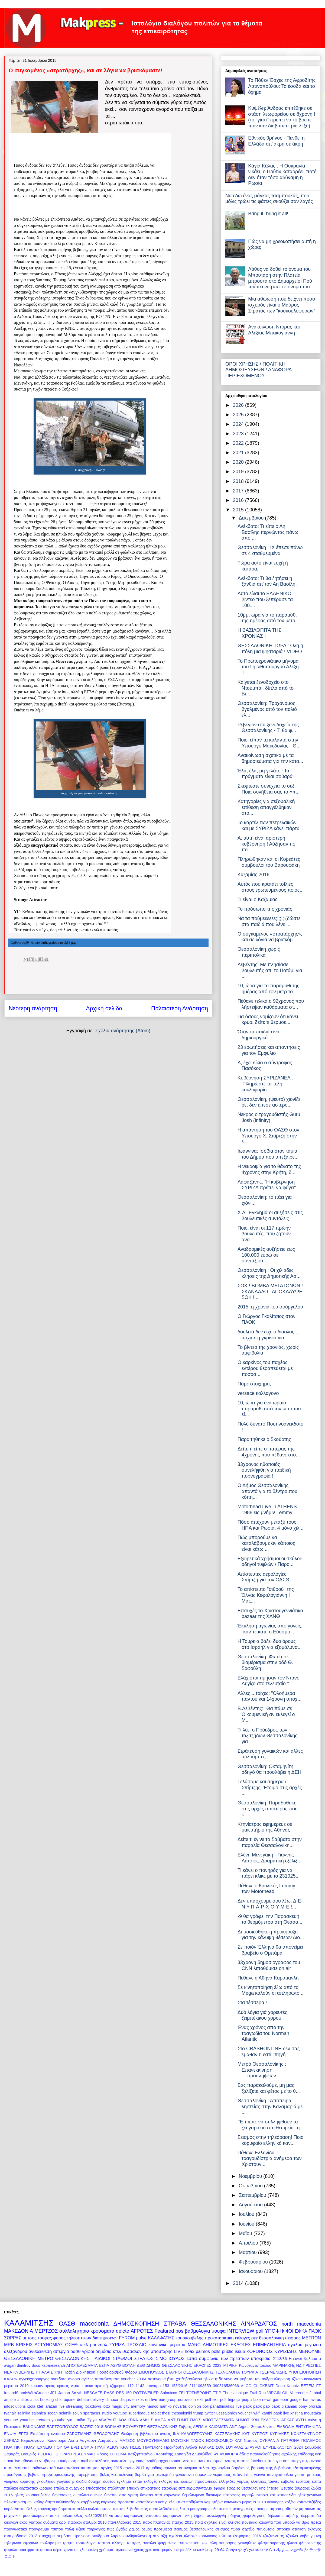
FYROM (127, 2337)
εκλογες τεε (169, 2481)
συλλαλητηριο (74, 2331)
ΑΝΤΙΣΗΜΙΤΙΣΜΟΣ (184, 2420)
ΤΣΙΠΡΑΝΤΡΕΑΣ (68, 2454)
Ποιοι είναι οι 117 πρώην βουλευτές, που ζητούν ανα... (264, 1233)
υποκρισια (261, 2358)
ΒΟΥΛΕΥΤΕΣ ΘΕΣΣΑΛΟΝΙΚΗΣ (150, 2427)
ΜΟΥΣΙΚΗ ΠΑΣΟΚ (187, 2440)
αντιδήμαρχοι (156, 2461)
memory (138, 2406)
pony (302, 2406)
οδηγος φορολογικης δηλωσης (255, 2515)
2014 (239, 2283)
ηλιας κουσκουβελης (32, 2495)
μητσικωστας (310, 2509)
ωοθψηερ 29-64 (211, 2550)
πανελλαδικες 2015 (124, 2522)
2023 (239, 433)
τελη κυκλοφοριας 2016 (240, 2536)
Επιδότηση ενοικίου (47, 2434)
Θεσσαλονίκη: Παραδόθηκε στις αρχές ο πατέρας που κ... (268, 1808)
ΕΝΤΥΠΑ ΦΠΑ (308, 2427)
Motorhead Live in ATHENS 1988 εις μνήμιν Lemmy (267, 1509)
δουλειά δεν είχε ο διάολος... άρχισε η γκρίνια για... (268, 1334)
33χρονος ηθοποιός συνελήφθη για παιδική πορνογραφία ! (264, 1470)
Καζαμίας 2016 (253, 874)
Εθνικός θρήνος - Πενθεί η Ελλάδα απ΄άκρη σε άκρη (276, 141)
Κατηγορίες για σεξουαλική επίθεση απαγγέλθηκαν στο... (266, 807)
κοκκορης (275, 2502)
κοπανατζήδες (309, 2502)
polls (215, 2351)
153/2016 (179, 2386)
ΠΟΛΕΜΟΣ (311, 2440)
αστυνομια (157, 2379)
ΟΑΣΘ (67, 2323)
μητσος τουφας (37, 2337)
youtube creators (35, 2420)
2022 (239, 443)
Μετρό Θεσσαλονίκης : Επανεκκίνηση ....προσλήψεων (262, 2069)
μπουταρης (162, 2351)
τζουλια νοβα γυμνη (303, 2536)
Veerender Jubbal (305, 2393)
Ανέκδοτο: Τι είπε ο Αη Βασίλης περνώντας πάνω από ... (268, 532)
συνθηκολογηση (137, 2536)
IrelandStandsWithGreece (26, 2393)
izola (31, 2406)
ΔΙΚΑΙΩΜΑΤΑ (216, 2427)
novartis (180, 2406)
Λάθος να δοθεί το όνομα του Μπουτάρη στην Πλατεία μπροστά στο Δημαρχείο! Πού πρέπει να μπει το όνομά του (280, 277)
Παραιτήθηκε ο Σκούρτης (264, 1439)
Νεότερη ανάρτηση (33, 1008)
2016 (239, 500)
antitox (23, 2399)
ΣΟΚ (220, 2447)
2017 (239, 491)
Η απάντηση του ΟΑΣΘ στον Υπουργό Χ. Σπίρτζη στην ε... (268, 1135)
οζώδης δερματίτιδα (303, 2515)
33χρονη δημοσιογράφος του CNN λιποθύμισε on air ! (269, 1965)
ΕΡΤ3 (23, 2434)
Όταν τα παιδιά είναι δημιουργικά (259, 1034)
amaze (10, 2399)
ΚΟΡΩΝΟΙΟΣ (259, 2351)
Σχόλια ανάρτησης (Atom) (122, 1030)
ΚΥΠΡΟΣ (260, 2434)
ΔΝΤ (233, 2427)
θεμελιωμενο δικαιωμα (202, 2495)
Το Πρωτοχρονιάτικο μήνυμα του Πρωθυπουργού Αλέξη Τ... (268, 666)
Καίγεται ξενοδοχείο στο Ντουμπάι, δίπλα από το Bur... (266, 688)
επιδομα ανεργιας (69, 2488)
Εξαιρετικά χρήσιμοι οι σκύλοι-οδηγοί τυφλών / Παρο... (270, 1561)
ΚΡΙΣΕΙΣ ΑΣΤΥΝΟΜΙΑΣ (39, 2344)
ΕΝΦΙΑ (10, 2434)
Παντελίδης (152, 2447)
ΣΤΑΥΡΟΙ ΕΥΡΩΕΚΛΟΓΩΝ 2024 (274, 2447)
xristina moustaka (305, 2413)
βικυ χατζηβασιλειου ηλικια (190, 2379)
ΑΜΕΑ (160, 2420)
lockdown (93, 2406)
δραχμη (94, 2481)
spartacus (91, 2413)
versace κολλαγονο (258, 1393)
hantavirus (312, 2399)
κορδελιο (11, 2509)
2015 (239, 509)
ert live (151, 2399)
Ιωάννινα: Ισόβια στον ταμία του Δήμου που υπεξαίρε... (268, 1154)
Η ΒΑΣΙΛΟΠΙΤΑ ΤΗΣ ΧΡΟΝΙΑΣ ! (259, 633)
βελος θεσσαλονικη (116, 2474)
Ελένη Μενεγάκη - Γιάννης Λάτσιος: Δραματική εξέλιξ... (269, 1858)
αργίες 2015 (111, 2468)
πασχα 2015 (183, 2522)
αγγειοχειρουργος (34, 2379)
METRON (311, 2337)
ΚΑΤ (245, 2434)
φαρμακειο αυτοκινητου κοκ (182, 2543)
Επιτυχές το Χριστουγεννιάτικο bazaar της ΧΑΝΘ (270, 1613)
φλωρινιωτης (310, 2543)
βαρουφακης (262, 2468)
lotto (106, 2406)
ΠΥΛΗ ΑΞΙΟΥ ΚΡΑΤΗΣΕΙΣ (118, 2447)
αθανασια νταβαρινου (39, 2461)
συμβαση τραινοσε (73, 2536)
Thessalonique (235, 2393)
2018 (239, 481)
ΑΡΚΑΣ (287, 2420)
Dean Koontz (287, 2386)
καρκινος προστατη (117, 2502)
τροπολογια (86, 2543)
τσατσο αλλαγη (111, 2543)
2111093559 (200, 2386)
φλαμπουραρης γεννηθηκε (233, 2543)
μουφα (219, 2331)
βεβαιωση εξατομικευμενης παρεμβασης (63, 2474)
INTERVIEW (240, 2331)
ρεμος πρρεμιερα (156, 2529)
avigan (9, 2365)
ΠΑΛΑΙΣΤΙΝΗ (50, 2372)
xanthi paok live (275, 2413)
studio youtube (114, 2413)
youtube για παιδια (68, 2420)
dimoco (111, 2399)
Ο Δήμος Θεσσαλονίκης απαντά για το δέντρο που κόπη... (267, 1491)
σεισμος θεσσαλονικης (193, 2529)
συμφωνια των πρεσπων (224, 2358)
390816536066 (226, 2386)
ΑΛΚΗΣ (146, 2420)
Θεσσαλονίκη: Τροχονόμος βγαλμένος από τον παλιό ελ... (267, 709)
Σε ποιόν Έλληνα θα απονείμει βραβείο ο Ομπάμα (270, 1950)
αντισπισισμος (210, 2461)
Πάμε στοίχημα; (254, 1384)
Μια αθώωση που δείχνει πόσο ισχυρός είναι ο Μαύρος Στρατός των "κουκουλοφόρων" (281, 304)
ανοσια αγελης (80, 2379)
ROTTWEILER (146, 2393)
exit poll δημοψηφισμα (232, 2399)
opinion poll (198, 2406)
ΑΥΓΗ (301, 2420)
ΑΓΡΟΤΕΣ (142, 2331)
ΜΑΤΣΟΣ (127, 2440)
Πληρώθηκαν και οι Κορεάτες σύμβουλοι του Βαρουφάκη (269, 862)
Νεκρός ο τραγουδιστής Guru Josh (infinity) (269, 1117)
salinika (23, 2413)
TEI (182, 2393)
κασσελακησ (146, 2502)
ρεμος (134, 2529)
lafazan (50, 2406)
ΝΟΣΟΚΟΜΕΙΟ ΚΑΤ (224, 2440)
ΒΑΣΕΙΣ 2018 (91, 2427)
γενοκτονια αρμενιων (193, 2474)
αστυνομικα (187, 2468)
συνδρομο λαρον (106, 2536)
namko (165, 2406)
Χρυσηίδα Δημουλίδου (193, 2454)
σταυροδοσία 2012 (20, 2536)
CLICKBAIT (263, 2386)
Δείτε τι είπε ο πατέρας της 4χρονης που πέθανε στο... (269, 1452)
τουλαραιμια (50, 2543)
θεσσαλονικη (271, 2337)
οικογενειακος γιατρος (23, 2522)
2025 (239, 414)
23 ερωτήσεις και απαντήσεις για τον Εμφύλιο (269, 1050)
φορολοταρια (15, 2550)
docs (36, 2365)
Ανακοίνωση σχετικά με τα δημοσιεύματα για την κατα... (270, 758)
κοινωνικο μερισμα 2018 (245, 2502)
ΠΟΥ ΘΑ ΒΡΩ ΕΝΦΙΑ (73, 2447)
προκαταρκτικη (219, 2337)
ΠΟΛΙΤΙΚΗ (13, 2447)
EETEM (307, 2386)
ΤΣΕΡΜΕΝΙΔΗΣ (273, 2372)
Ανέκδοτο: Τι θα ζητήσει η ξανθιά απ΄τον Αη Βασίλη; (267, 581)
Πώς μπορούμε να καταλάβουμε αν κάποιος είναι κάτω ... (266, 1543)
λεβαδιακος (168, 2509)
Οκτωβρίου (251, 2185)
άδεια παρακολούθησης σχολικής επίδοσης (276, 2454)
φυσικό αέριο (51, 2550)
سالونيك (282, 2550)
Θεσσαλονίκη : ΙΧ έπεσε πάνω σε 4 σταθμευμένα (270, 550)
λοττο (184, 2509)
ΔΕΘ (141, 2365)
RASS (109, 2393)
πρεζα (316, 2522)
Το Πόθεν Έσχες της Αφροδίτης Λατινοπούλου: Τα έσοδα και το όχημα (282, 86)
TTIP (217, 2393)
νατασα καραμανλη (126, 2515)
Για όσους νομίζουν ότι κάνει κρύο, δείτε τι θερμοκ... (268, 1019)
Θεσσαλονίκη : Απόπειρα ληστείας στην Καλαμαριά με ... (270, 2106)
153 (165, 2386)
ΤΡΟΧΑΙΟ (137, 2344)
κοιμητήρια (213, 2502)
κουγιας (44, 2509)
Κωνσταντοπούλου (255, 2365)
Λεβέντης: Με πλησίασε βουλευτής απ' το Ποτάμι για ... (270, 970)
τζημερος (117, 2386)
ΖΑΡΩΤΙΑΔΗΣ (79, 2434)
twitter (209, 2413)
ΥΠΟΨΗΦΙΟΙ (279, 2331)
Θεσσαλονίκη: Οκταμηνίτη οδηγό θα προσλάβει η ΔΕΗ (269, 1769)
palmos (203, 2351)
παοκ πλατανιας (157, 2522)
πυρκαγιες (96, 2529)
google (295, 2399)
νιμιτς (75, 2386)
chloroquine (65, 2399)
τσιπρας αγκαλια (141, 2543)
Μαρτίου (248, 2252)
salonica (39, 2413)
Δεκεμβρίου (252, 518)
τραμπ (68, 2543)
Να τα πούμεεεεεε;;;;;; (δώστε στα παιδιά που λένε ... (269, 921)
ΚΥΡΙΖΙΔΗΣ (285, 2351)
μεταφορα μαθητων (281, 2509)
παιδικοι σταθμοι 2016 (87, 2522)
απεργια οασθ (67, 2351)
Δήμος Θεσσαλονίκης (256, 2427)
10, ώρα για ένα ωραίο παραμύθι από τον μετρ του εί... (269, 1408)
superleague (139, 2413)
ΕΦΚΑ (301, 2331)
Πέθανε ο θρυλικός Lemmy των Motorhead (266, 1888)
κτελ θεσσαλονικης (131, 2351)
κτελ (84, 2344)
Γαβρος (185, 2427)
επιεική (133, 2488)
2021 (239, 452)
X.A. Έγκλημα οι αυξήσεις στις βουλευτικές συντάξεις (270, 1215)
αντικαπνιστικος (182, 2461)
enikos (138, 2399)
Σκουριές (28, 2454)
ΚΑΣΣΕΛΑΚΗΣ (227, 2434)
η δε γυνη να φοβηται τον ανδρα (244, 2379)
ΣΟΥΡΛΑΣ (234, 2447)
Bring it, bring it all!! (269, 213)
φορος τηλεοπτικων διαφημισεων (85, 2337)
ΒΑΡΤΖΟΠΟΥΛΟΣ (62, 2427)
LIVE (178, 2351)
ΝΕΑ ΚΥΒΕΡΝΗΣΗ (20, 2372)
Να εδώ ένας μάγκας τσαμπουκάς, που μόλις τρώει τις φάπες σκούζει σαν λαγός (269, 198)
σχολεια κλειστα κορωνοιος (193, 2536)
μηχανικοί (12, 2515)
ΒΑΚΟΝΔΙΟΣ (34, 2427)
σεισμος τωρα (227, 2529)
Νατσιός (251, 2440)
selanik (65, 2413)
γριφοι (88, 2351)
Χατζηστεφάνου (141, 2454)
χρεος (139, 2550)
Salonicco (168, 2393)
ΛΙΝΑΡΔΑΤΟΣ (259, 2323)
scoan (52, 2413)
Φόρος (102, 2454)
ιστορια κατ (265, 2495)
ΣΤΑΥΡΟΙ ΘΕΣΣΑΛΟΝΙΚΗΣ (190, 2372)
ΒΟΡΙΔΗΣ (113, 2427)
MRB (9, 2344)
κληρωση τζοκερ (288, 2379)
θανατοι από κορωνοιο (160, 2495)
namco (152, 2406)
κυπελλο (79, 2509)
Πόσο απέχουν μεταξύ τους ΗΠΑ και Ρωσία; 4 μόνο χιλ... (271, 1525)
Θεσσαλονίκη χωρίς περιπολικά (259, 952)
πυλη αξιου (75, 2529)
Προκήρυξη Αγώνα (180, 2447)
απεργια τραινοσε (306, 2461)
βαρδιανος (240, 2468)
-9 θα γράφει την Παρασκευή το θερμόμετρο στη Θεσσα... (270, 1919)
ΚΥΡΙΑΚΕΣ (279, 2434)
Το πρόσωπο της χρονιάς (265, 909)
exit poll (204, 2399)
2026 (239, 405)
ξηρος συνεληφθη (210, 2515)
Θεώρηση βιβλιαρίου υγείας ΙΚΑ (150, 2434)
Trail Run (258, 2393)
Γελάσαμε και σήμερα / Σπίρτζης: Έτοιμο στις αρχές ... (270, 1787)
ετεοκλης (169, 2488)
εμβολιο (287, 2481)
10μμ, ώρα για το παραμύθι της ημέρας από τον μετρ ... (269, 618)
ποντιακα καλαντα (257, 2522)
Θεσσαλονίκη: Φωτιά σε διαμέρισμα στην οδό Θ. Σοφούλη (265, 1662)
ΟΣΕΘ (71, 2344)
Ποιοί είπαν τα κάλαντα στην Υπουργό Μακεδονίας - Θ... (269, 743)
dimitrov (23, 2365)
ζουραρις (302, 2488)
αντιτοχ (229, 2461)
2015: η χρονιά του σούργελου (270, 1307)
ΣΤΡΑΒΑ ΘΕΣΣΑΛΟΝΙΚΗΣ (200, 2323)
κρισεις (63, 2386)
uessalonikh (226, 2413)
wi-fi (257, 2413)
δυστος (109, 2481)
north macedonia (301, 2324)
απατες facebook (251, 2461)
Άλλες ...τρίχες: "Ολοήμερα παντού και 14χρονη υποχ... (269, 1696)
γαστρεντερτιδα (161, 2474)
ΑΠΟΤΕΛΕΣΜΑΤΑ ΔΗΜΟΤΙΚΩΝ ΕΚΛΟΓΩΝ (241, 2420)
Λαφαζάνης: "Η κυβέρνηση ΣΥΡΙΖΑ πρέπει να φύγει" (267, 1185)
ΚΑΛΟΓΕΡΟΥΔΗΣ (196, 2434)
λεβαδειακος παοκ (142, 2509)
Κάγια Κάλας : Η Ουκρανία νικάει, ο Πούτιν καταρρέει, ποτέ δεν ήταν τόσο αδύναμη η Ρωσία (282, 174)
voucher (245, 2413)
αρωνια (170, 2468)
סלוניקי (269, 2550)
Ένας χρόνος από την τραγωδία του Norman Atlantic (263, 2033)
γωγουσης (65, 2481)
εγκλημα (124, 2481)
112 (130, 2386)
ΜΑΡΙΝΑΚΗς (284, 2365)
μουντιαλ (98, 2344)
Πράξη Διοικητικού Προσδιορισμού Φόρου (100, 2372)
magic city (120, 2406)
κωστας (118, 2509)
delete (122, 2331)
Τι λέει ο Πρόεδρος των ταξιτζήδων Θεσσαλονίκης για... (267, 1735)
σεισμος (293, 2337)
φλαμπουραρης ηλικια (277, 2543)
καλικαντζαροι (68, 2502)
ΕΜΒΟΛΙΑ (285, 2427)
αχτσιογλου (220, 2468)
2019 (239, 471)
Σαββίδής (313, 2447)
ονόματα (50, 2522)
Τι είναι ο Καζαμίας (258, 899)
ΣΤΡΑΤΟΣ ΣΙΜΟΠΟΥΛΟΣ (159, 2358)
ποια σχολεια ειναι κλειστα (217, 2522)
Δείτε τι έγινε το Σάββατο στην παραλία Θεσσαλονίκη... (270, 1842)
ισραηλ (248, 2495)
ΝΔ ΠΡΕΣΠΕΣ (308, 2365)
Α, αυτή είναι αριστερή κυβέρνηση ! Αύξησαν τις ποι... (266, 843)
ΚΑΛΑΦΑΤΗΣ (161, 2337)
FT (318, 2386)
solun (77, 2413)
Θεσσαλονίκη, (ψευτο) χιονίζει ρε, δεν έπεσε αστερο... (269, 1102)
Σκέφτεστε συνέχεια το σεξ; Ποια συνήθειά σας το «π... (269, 789)
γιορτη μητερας (308, 2474)
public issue (233, 2351)
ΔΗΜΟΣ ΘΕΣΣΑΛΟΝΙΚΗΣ (169, 2365)
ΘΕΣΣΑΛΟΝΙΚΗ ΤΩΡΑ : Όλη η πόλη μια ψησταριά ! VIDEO (270, 648)
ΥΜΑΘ (89, 2454)
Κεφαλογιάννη (33, 2440)
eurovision (187, 2399)
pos (179, 2331)
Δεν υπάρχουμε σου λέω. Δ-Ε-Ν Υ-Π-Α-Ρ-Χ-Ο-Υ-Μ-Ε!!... (270, 1904)
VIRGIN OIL (277, 2393)
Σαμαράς (12, 2454)
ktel (40, 2406)
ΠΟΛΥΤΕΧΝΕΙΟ (38, 2447)
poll (259, 2331)
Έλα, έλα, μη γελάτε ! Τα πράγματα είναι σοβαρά (265, 773)
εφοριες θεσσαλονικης (246, 2488)
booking (47, 2399)
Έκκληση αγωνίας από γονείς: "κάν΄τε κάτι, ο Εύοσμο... (270, 1628)
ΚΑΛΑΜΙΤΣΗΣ (29, 2323)
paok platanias (284, 2406)
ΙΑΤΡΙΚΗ (230, 2365)
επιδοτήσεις (96, 2488)
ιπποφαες (231, 2495)
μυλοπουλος (72, 2515)
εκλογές (150, 2481)
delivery (97, 2399)
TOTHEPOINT (198, 2393)
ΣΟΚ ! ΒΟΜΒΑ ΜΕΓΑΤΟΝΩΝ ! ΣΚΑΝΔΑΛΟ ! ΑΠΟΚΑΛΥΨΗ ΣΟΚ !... (270, 1291)
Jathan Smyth (70, 2393)
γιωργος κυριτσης (19, 2481)
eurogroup (168, 2399)
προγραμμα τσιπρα (46, 2529)
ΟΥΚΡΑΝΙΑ (269, 2440)
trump (198, 2413)
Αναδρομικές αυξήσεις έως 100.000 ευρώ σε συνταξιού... (266, 1254)
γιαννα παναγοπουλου (273, 2474)
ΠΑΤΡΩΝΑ (290, 2440)
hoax (189, 2351)
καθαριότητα (44, 2502)
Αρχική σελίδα (104, 1008)
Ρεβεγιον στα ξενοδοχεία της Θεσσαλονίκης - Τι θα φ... (268, 727)
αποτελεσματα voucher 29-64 (121, 2379)
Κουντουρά (56, 2440)
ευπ (181, 2488)
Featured (164, 2331)
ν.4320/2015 (95, 2515)
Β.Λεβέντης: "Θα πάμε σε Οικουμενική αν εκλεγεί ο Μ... (266, 1714)
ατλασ (204, 2468)
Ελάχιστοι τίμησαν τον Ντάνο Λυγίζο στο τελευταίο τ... (269, 1681)
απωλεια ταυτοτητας (81, 2468)
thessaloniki (182, 2413)
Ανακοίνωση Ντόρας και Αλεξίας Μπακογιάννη (274, 330)
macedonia (94, 2323)
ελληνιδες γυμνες (234, 2481)
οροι (62, 2522)
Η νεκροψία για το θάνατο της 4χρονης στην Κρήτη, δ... (269, 1169)
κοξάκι (290, 2502)
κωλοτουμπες (99, 2509)
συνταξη (160, 2536)
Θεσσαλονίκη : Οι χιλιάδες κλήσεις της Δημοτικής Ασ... (269, 1273)
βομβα (140, 2474)
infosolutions (15, 2406)
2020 (239, 462)
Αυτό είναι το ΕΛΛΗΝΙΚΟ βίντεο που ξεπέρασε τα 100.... (265, 599)
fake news (262, 2399)
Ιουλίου (247, 2214)
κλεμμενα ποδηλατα (186, 2502)
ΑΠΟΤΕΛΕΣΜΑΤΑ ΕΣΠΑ (87, 2365)
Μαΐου (246, 2233)
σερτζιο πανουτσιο (258, 2529)
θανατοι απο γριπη (121, 2495)
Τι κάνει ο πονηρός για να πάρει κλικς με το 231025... (269, 1873)
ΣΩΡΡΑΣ (12, 2337)
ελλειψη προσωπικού (198, 2481)
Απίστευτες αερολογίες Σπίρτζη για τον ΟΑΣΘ (263, 1577)
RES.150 (124, 2393)
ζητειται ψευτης (280, 2488)
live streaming (71, 2406)
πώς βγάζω (117, 2529)
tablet (156, 2413)
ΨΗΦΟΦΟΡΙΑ (226, 2454)
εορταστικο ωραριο (35, 2488)
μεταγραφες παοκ (248, 2509)
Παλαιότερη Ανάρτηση (179, 1008)
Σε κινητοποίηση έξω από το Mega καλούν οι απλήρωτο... (271, 1990)
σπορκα (283, 2529)
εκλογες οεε (246, 2337)
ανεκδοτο (59, 2379)
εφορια (219, 2488)
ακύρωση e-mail (74, 2461)
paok (247, 2406)
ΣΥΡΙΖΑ (117, 2344)
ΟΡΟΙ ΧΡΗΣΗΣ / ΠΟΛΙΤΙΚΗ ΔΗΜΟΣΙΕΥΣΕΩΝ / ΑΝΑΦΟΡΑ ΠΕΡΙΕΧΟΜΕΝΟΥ (258, 369)
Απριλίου (249, 2243)
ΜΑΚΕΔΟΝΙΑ (18, 2331)
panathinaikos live (226, 2406)
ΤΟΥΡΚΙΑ (249, 2372)
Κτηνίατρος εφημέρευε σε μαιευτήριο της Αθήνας (265, 1827)
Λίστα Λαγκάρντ (82, 2440)
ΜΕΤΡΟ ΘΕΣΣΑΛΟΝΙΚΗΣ (63, 2358)
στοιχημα (47, 2536)
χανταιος (71, 2550)
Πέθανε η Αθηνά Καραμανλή (268, 1978)
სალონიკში (299, 2550)
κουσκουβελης (189, 2337)
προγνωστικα (15, 2529)
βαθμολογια (197, 2331)
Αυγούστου (251, 2204)
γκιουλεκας (46, 2481)
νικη (188, 2515)
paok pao (261, 2406)
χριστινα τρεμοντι (160, 2550)
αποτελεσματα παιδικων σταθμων (33, 2468)
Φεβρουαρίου (254, 2262)
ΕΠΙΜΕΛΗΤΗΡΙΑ (269, 2344)
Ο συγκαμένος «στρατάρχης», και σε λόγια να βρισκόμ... (270, 937)
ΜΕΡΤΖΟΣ (46, 2331)
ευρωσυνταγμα (199, 2488)
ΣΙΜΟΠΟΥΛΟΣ (151, 2372)
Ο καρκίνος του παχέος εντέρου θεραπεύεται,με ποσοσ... (265, 1368)
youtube (11, 2420)
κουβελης (28, 2509)
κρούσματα (61, 2509)
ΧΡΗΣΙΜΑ (117, 2454)
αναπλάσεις (99, 2461)
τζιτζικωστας (273, 2536)
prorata (314, 2406)
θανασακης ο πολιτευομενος (77, 2495)
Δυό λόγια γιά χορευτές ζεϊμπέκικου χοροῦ (262, 2015)
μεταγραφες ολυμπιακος (210, 2509)
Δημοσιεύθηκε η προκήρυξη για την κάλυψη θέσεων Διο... (271, 1934)
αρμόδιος (154, 2468)
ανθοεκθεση (40, 2351)
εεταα (137, 2481)
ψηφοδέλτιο (186, 2550)
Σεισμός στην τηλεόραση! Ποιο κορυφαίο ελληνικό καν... (271, 2140)
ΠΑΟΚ (314, 2331)
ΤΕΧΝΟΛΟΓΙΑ (227, 2372)
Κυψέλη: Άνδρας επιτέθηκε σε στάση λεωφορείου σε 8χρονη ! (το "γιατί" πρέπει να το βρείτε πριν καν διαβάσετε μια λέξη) (281, 116)
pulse (141, 2337)
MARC (194, 2344)
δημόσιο (103, 2351)
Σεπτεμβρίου (253, 2195)
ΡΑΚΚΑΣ (206, 2447)
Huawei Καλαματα (305, 2358)
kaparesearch (53, 2365)
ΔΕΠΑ (198, 2427)
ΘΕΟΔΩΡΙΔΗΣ (106, 2434)
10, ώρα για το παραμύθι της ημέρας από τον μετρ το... (268, 988)
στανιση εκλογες (306, 2529)
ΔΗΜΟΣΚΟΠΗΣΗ (136, 2323)
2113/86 (280, 2358)
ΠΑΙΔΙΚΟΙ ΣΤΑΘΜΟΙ (112, 2358)
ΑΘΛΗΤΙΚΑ (128, 2420)
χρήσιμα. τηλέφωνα (116, 2550)
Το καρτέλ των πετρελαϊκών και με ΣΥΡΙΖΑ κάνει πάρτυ (268, 825)
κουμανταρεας (43, 2386)
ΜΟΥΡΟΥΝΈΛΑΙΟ (153, 2440)
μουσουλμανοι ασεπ (41, 2515)
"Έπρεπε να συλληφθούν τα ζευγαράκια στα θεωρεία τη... (271, 2124)
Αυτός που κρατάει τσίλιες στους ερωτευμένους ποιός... (271, 887)
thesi (166, 2413)
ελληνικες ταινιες (265, 2481)
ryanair (10, 2413)
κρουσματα (102, 2331)
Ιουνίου (247, 2224)
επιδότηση (116, 2488)
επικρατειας (150, 2488)
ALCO (246, 2386)
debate (83, 2399)
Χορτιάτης (164, 2454)
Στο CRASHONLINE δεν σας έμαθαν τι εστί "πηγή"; (269, 2051)
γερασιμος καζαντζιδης (232, 2474)
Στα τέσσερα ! (252, 2002)
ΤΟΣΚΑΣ (45, 2454)
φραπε (33, 2550)
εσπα (192, 2358)
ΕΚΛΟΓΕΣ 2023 (207, 2365)
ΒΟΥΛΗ (128, 2365)
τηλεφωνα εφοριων (21, 2543)
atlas (34, 2399)
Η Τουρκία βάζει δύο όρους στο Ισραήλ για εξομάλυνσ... (270, 1644)
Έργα (92, 2420)
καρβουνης (90, 2502)
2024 (239, 424)
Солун (231, 2550)
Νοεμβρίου (251, 2176)
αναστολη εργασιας (127, 2461)
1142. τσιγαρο (148, 2386)
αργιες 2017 (134, 2468)
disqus (125, 2399)
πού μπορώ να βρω (291, 2522)
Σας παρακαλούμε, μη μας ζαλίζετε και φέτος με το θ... (269, 2088)
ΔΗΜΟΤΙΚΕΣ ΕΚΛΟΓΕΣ (227, 2344)
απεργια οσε (279, 2461)
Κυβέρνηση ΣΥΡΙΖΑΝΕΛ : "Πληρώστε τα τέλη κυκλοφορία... (265, 1083)
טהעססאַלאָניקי (250, 2550)
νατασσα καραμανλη (164, 2515)
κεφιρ (162, 2502)
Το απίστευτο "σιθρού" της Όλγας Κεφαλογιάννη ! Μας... (266, 1595)
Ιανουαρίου (251, 2271)
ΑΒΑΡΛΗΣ (107, 2420)
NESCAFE (93, 2393)
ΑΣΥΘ (115, 2365)
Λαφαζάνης (107, 2440)
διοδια (81, 2481)
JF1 (53, 2393)
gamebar (280, 2399)
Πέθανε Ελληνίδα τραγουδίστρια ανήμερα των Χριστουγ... (270, 2158)
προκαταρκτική (95, 2386)
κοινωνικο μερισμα (167, 2344)
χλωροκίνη (89, 2550)
